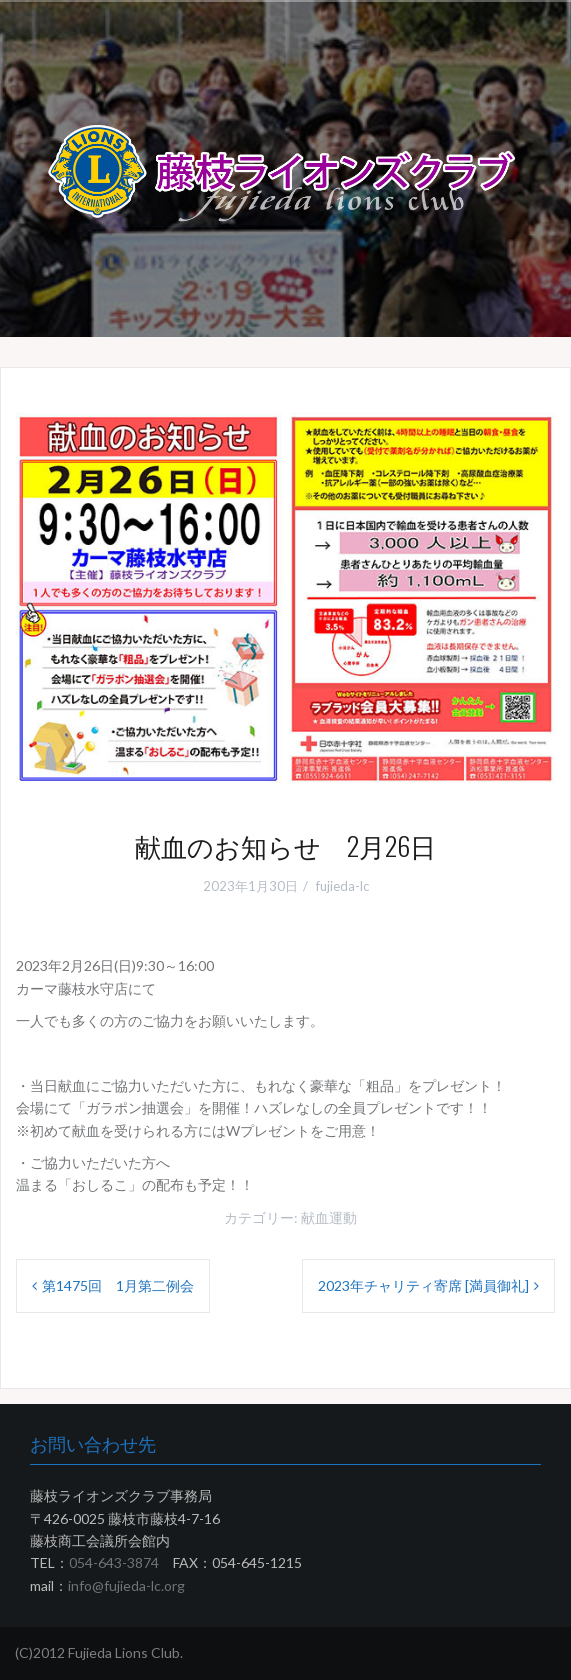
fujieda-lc (342, 886)
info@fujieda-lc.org (126, 1585)
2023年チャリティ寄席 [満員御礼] (423, 1285)
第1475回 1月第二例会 (118, 1285)
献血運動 (329, 1217)
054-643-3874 (114, 1562)
